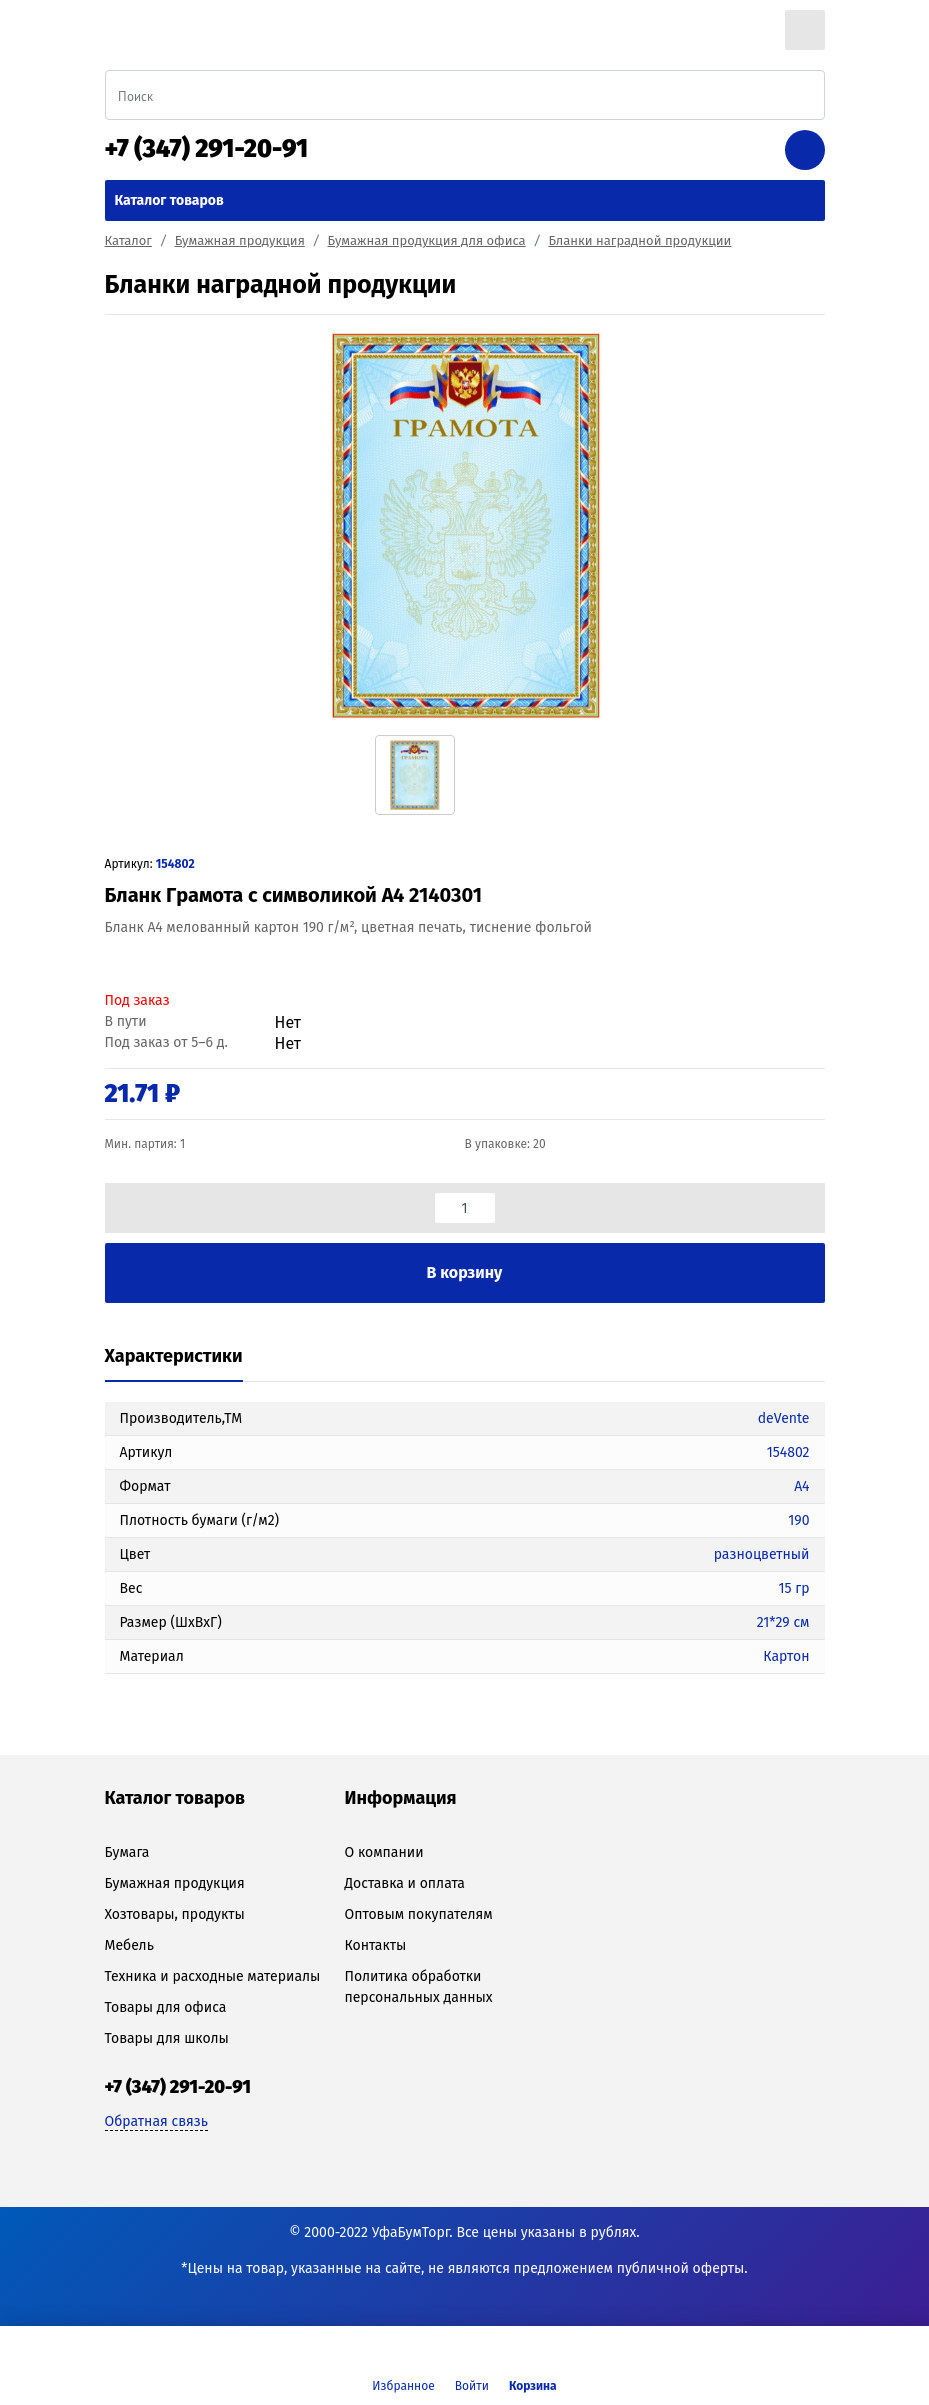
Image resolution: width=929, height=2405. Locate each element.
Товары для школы (167, 2038)
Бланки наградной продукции (639, 240)
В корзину (465, 1272)
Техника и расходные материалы (213, 1976)
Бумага (127, 1852)
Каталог (128, 240)
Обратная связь (156, 2121)
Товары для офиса (166, 2007)
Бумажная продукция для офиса (427, 240)
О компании (383, 1852)
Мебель (129, 1945)
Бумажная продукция (240, 240)
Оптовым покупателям (418, 1914)
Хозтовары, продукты (175, 1914)
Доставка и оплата (404, 1883)
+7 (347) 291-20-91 (207, 149)
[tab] (174, 1357)
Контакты (375, 1945)
